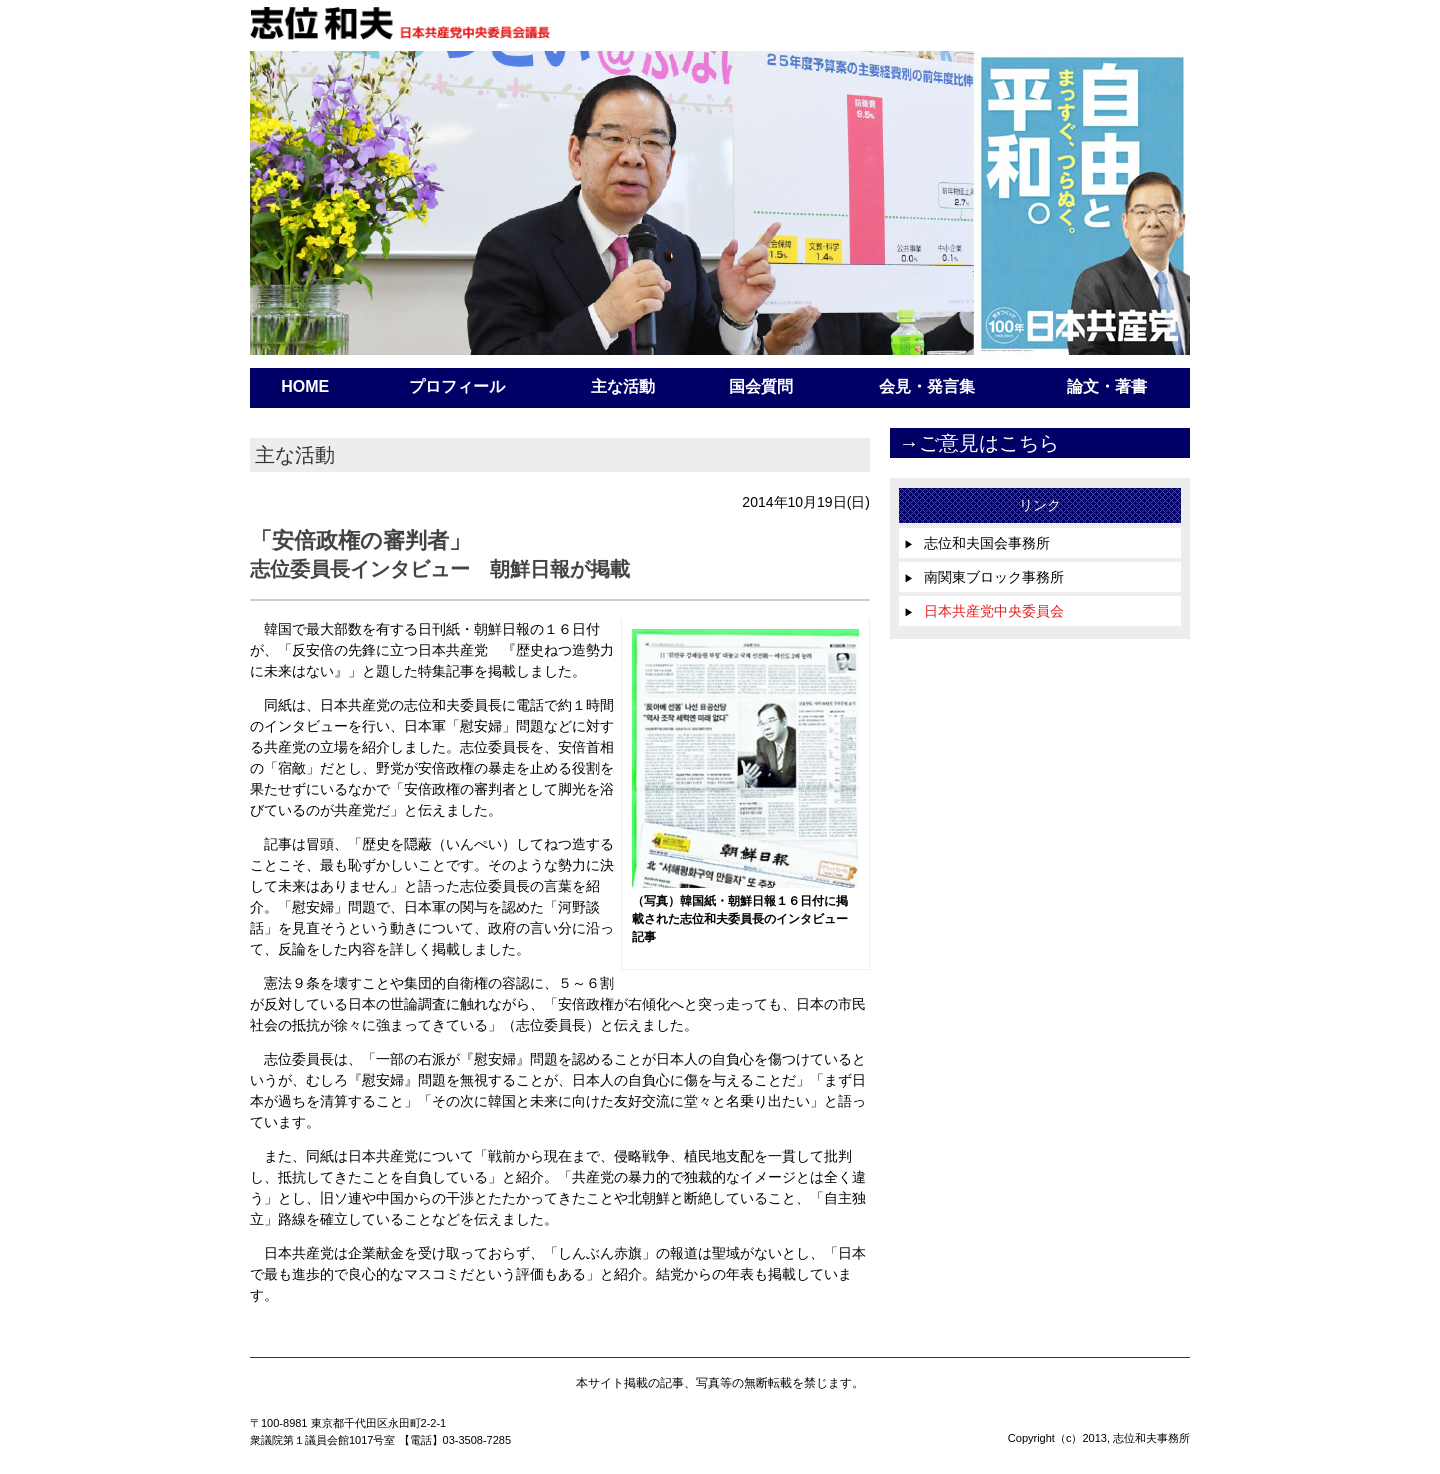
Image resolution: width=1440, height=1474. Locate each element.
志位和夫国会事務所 (977, 543)
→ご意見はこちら (979, 443)
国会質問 (761, 386)
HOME (305, 386)
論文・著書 (1107, 386)
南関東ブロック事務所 (984, 577)
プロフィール (457, 386)
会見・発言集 (927, 386)
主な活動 (623, 386)
